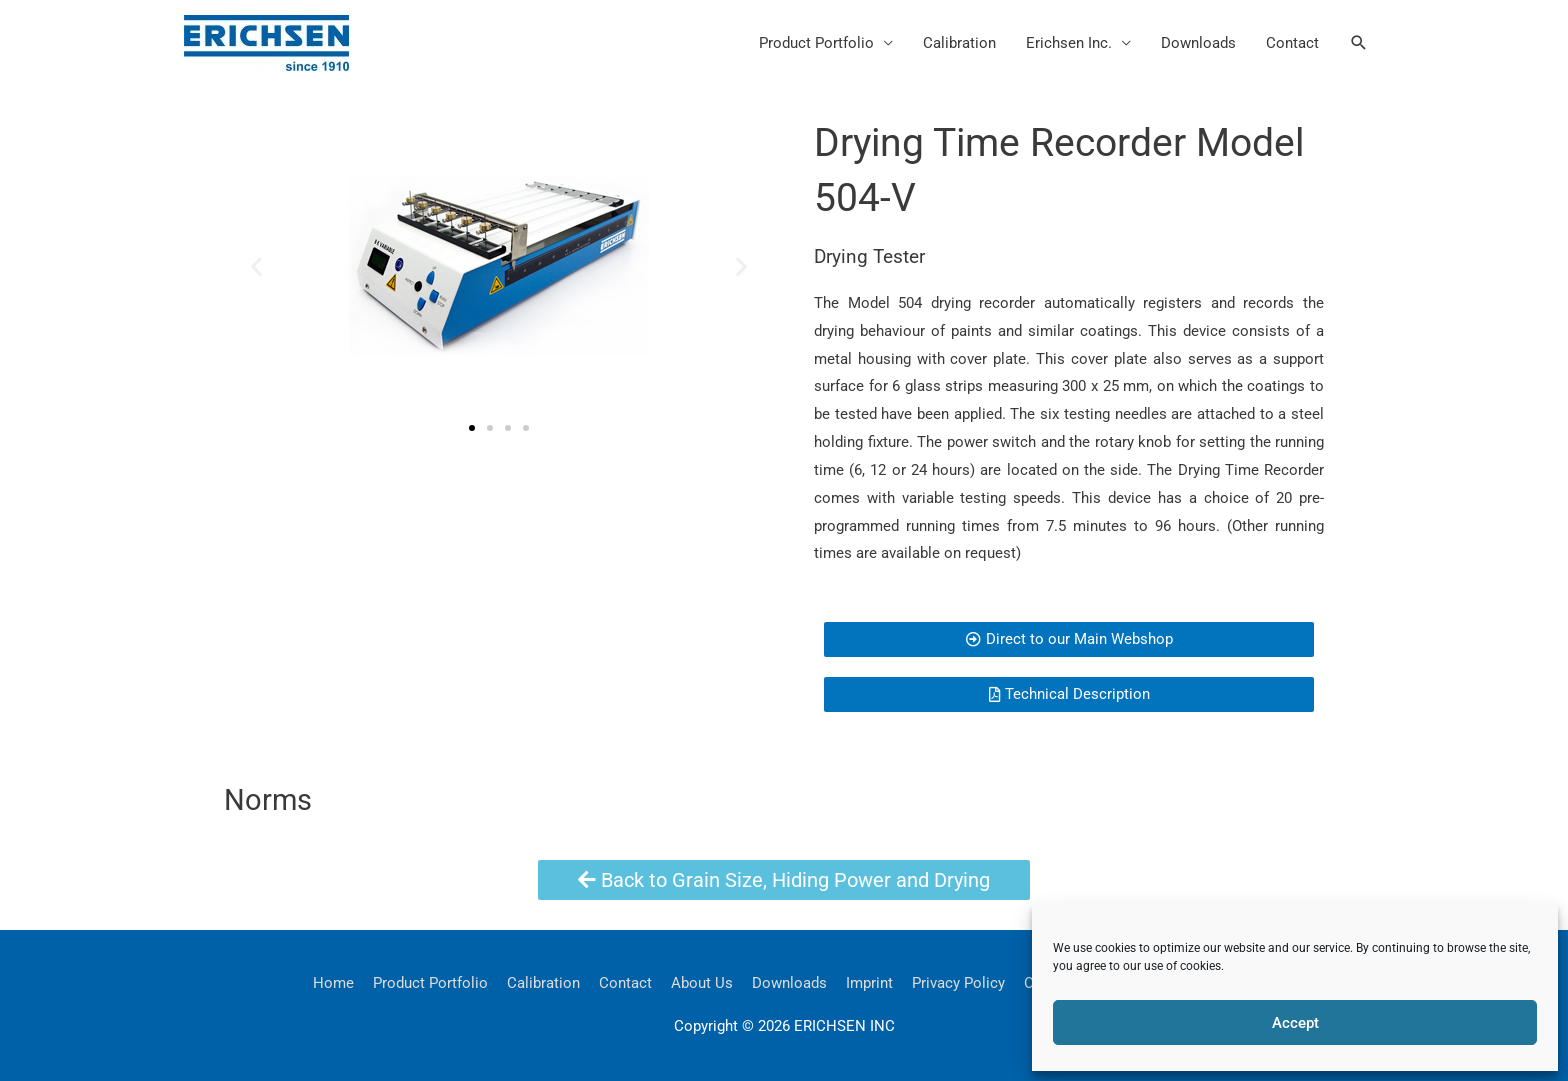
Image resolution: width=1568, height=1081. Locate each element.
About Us (702, 983)
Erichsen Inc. (1069, 43)
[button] (1359, 43)
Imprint (869, 983)
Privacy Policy (958, 983)
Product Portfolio (816, 43)
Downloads (1198, 43)
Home (333, 983)
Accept (1295, 1023)
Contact (1292, 43)
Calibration (959, 43)
